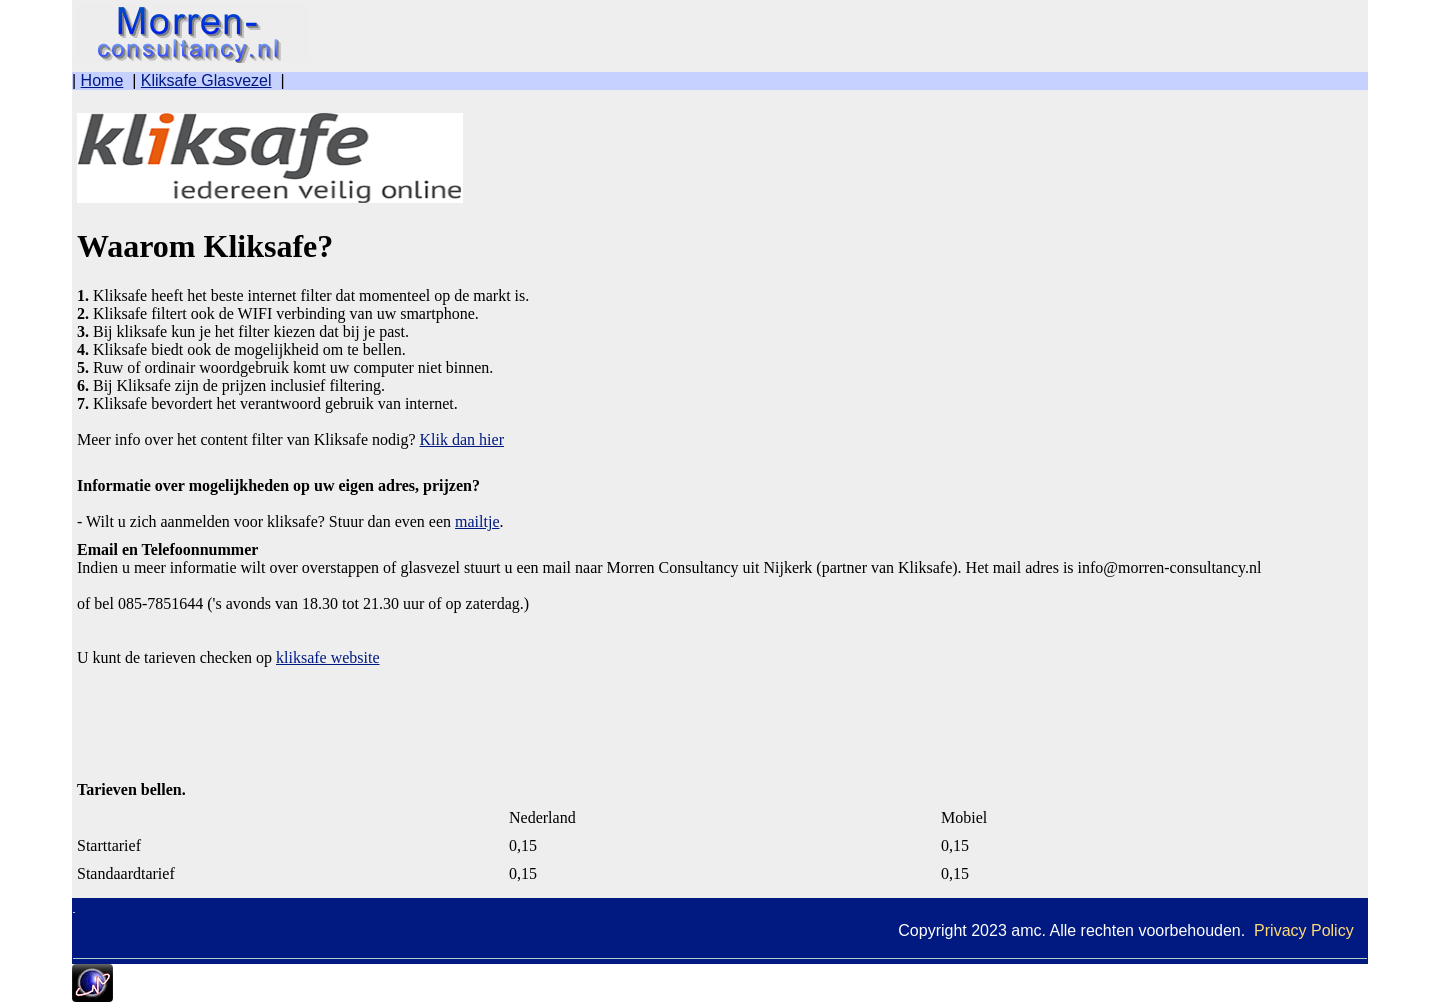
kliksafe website (328, 657)
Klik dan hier (462, 439)
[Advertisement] (237, 717)
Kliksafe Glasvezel (206, 80)
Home (102, 80)
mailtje (477, 521)
